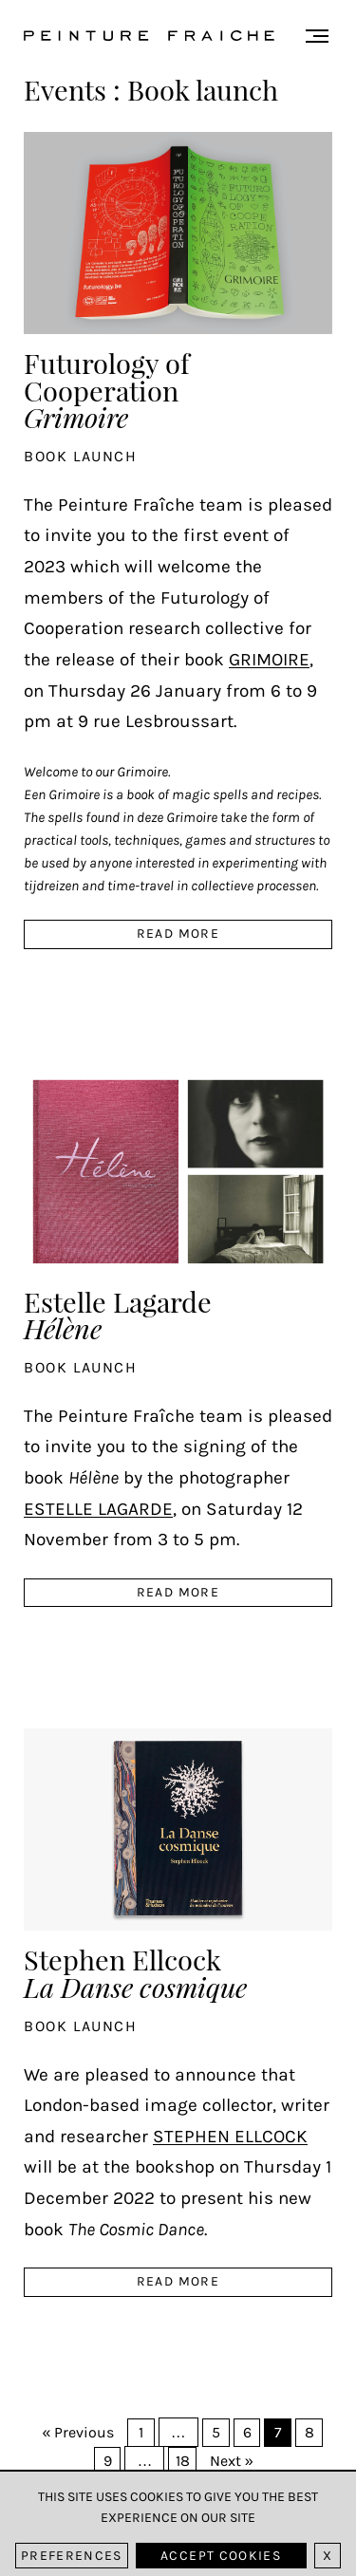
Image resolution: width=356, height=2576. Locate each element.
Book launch (81, 456)
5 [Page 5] (216, 2432)
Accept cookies (220, 2555)
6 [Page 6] (247, 2432)
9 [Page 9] (107, 2461)
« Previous (79, 2432)
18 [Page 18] (183, 2461)
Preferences (71, 2555)
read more (178, 933)
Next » (231, 2461)
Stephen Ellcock (135, 1971)
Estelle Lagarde (118, 1313)
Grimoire (269, 659)
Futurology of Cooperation (107, 388)
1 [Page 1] (141, 2432)
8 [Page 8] (309, 2432)
